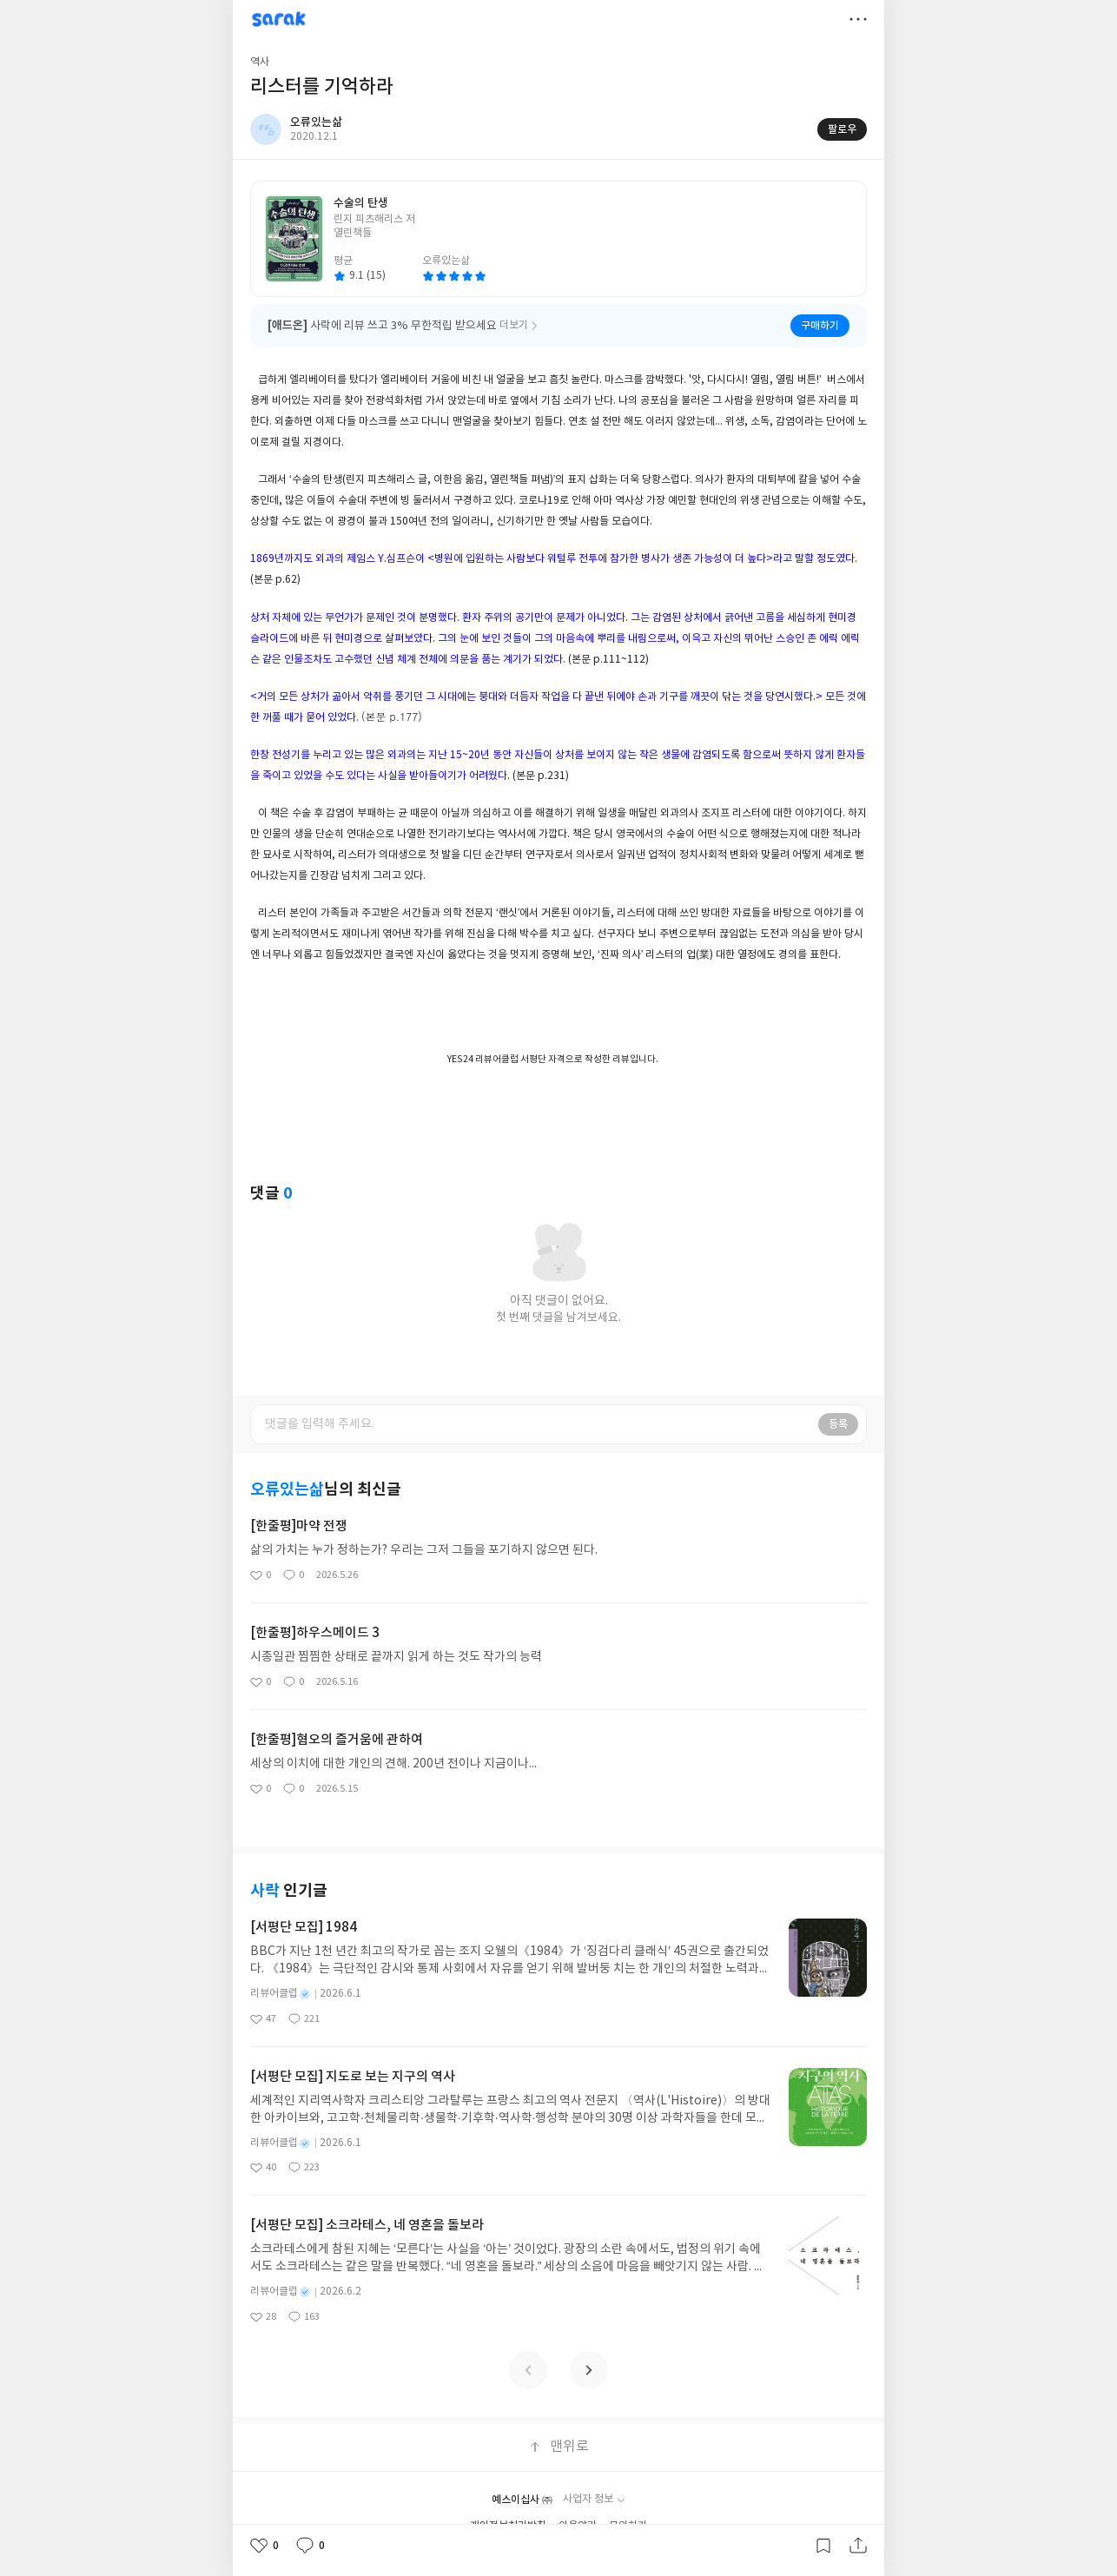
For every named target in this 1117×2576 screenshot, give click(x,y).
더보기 (858, 19)
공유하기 (858, 2545)
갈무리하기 (823, 2545)
